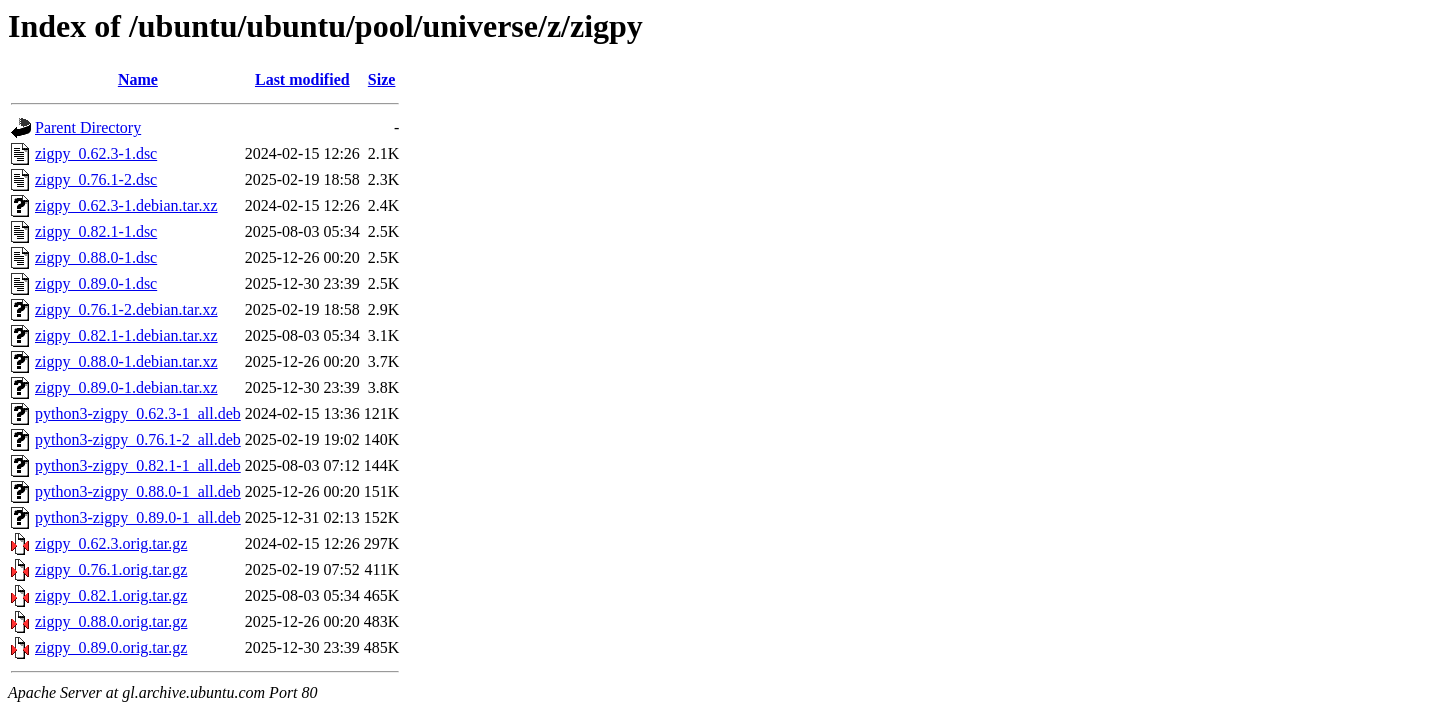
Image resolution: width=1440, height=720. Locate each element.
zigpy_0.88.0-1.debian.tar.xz (126, 361)
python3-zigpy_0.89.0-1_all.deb (138, 517)
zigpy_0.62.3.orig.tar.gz (111, 543)
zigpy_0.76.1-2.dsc (96, 179)
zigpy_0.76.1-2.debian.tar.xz (126, 309)
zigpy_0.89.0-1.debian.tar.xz (126, 387)
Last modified (302, 79)
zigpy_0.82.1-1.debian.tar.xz (126, 335)
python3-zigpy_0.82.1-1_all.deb (138, 465)
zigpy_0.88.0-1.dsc (96, 257)
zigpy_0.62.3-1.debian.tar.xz (126, 205)
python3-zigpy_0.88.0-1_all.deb (138, 491)
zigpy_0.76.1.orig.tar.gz (111, 569)
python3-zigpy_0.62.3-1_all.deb (138, 413)
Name (138, 79)
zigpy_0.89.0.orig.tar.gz (111, 647)
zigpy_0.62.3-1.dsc (96, 153)
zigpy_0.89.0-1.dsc (96, 283)
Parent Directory (88, 127)
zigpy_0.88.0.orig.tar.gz (111, 621)
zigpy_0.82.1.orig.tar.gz (111, 595)
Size (382, 79)
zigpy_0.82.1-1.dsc (96, 231)
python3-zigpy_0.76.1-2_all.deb (138, 439)
